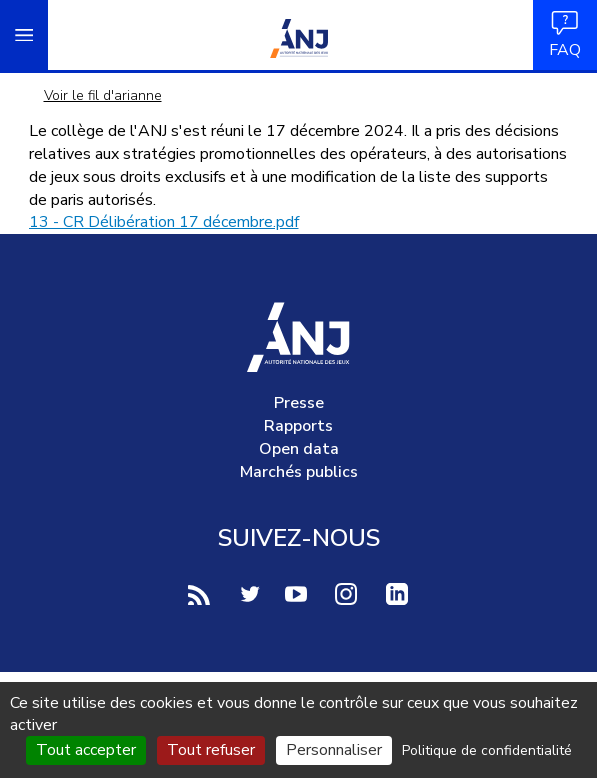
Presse (299, 403)
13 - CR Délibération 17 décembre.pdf (164, 222)
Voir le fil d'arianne (103, 95)
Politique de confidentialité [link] (487, 750)
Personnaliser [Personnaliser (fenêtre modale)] (334, 750)
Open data (299, 449)
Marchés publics (299, 472)
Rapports (298, 426)
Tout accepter (86, 750)
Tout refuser (211, 750)
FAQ (565, 34)
